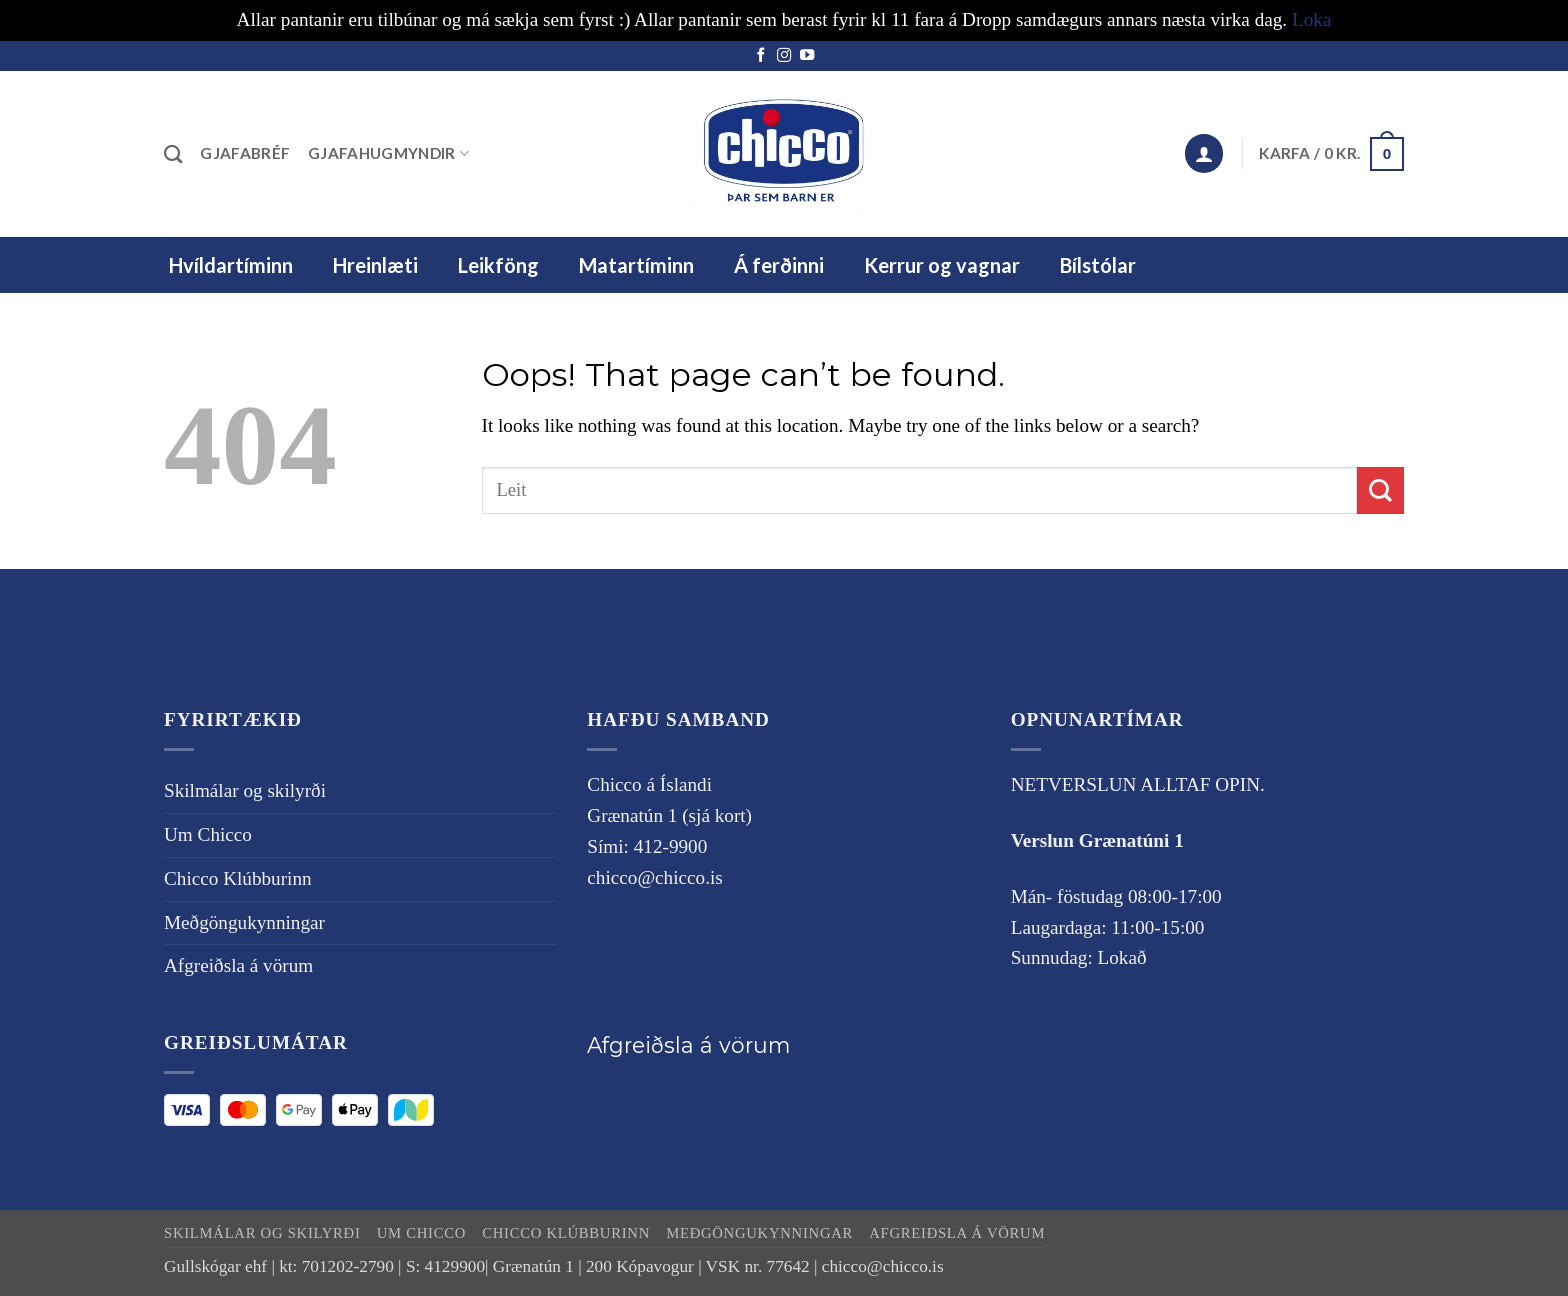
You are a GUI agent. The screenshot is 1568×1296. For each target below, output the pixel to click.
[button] (1204, 153)
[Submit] (1380, 490)
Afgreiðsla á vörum (238, 965)
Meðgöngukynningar (244, 922)
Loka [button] (1311, 19)
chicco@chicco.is (654, 877)
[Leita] (173, 154)
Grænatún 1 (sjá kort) (669, 815)
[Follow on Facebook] (761, 56)
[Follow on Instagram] (784, 56)
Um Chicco (208, 834)
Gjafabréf (245, 153)
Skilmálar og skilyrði (272, 617)
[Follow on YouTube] (807, 56)
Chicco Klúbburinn (238, 878)
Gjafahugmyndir (388, 153)
